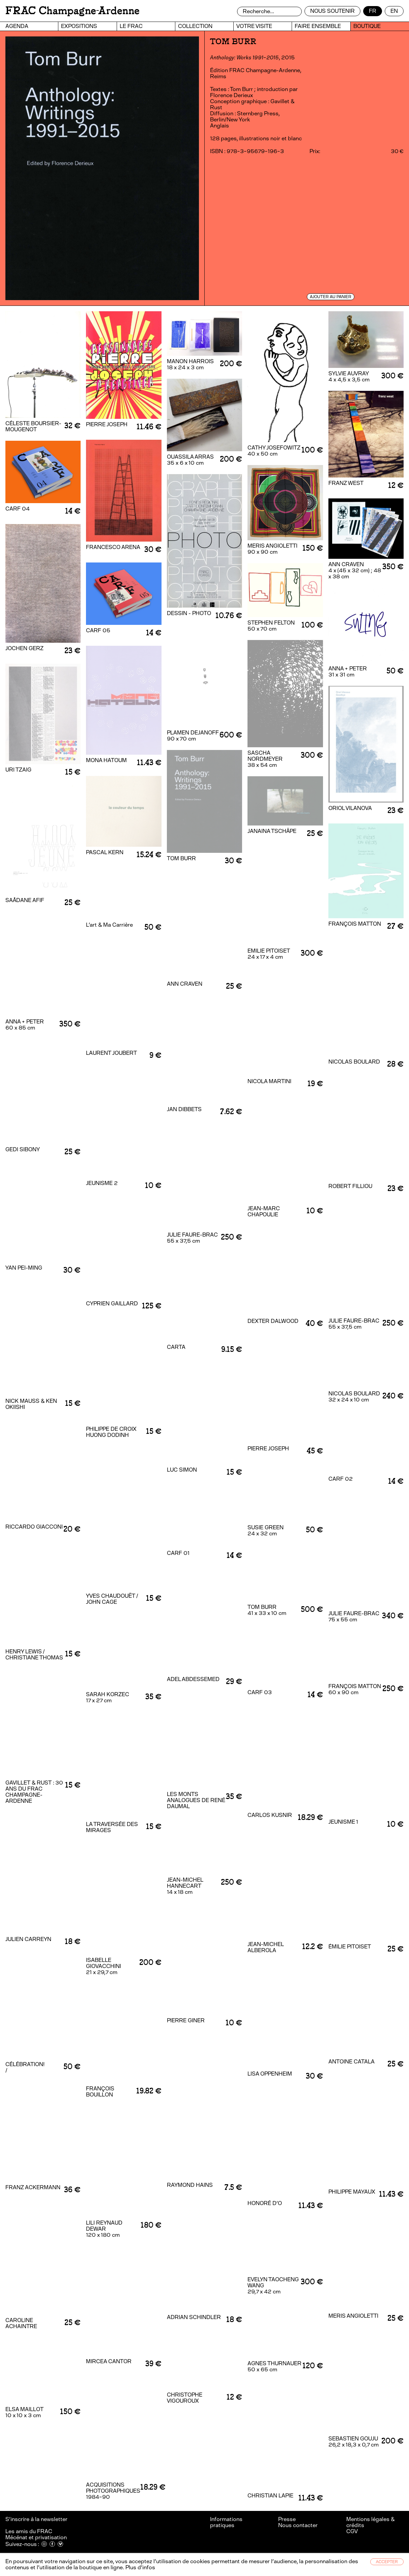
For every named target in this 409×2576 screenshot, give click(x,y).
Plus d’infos (139, 2567)
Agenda (16, 26)
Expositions (79, 26)
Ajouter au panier (330, 296)
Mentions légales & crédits (370, 2522)
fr (372, 11)
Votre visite (254, 26)
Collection (195, 26)
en (394, 11)
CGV (352, 2531)
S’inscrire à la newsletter (36, 2519)
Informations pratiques (226, 2522)
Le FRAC (131, 26)
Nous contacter (298, 2525)
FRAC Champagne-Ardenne (72, 10)
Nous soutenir (332, 11)
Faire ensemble (318, 26)
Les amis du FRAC (28, 2531)
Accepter (387, 2561)
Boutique (367, 26)
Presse (287, 2519)
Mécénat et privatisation (36, 2537)
